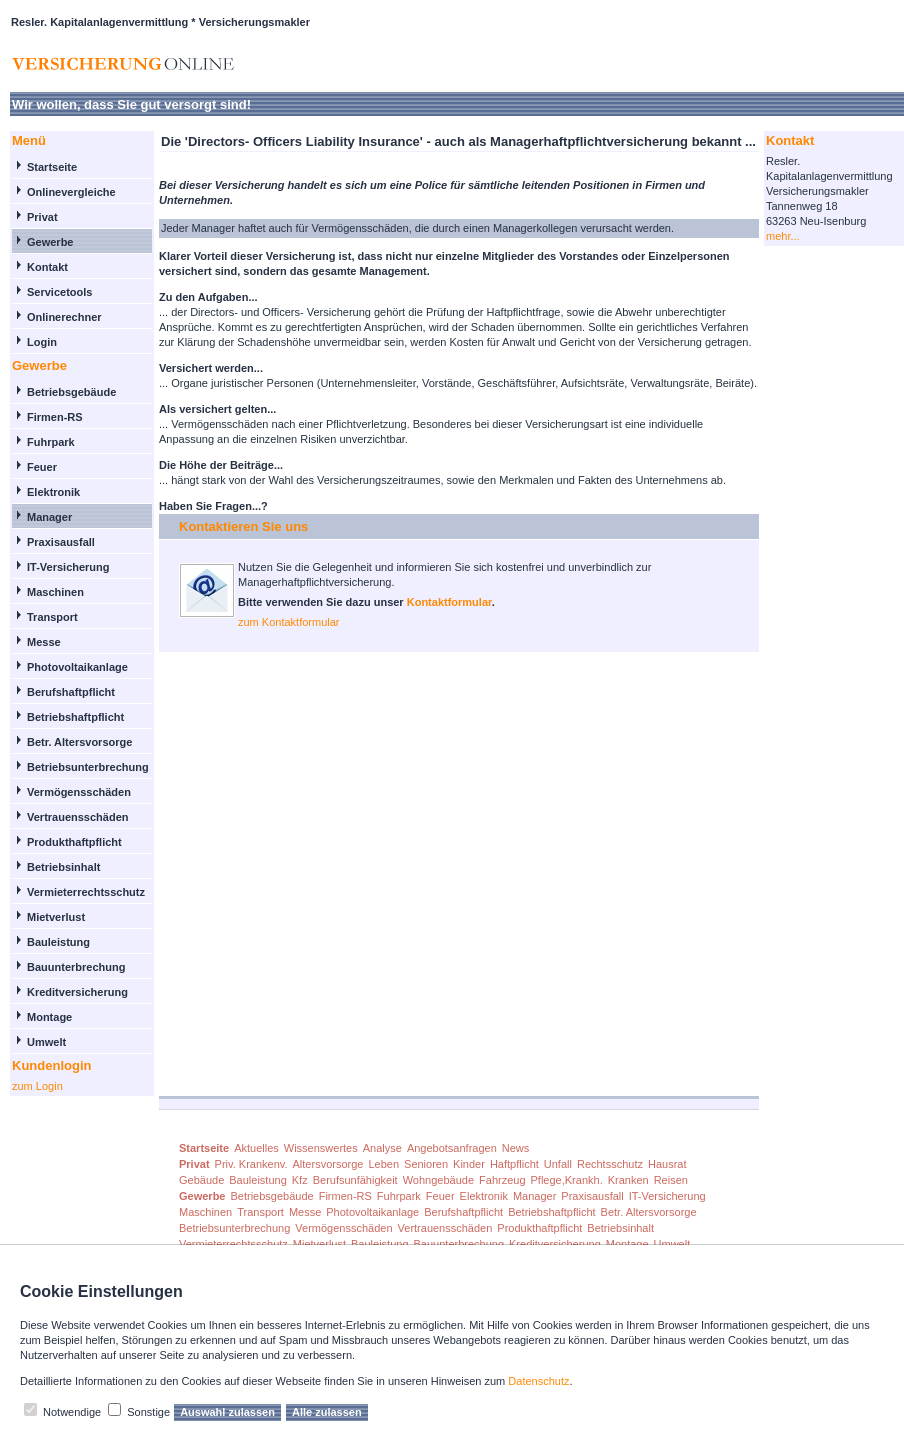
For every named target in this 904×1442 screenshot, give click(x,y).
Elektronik (53, 492)
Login (42, 342)
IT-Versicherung (68, 567)
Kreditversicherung (77, 992)
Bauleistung (58, 942)
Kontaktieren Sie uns (243, 526)
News (516, 1148)
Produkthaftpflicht (74, 842)
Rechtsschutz (610, 1164)
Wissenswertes (321, 1148)
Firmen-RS (55, 417)
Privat (42, 217)
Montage (49, 1017)
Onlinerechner (64, 317)
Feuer (42, 467)
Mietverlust (56, 917)
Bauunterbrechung (76, 967)
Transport (52, 617)
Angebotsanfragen (452, 1148)
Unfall (558, 1164)
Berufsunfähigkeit (355, 1180)
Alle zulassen (327, 1412)
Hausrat (667, 1164)
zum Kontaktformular (288, 622)
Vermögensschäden (79, 792)
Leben (383, 1164)
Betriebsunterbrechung (88, 767)
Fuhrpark (51, 442)
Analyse (382, 1148)
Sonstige (148, 1412)
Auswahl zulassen (227, 1412)
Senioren (426, 1164)
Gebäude (201, 1180)
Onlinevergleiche (71, 192)
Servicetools (59, 292)
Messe (44, 642)
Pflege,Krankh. (567, 1180)
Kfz (300, 1180)
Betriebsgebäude (71, 392)
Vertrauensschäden (78, 817)
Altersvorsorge (328, 1164)
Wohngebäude (438, 1180)
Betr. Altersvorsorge (79, 742)
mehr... (783, 236)
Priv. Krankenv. (251, 1164)
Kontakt (47, 267)
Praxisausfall (61, 542)
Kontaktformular (449, 602)
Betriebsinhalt (63, 867)
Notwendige (72, 1412)
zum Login (37, 1086)
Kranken (628, 1180)
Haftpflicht (514, 1164)
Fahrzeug (502, 1180)
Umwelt (46, 1042)
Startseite (52, 167)
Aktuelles (256, 1148)
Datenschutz (538, 1381)
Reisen (671, 1180)
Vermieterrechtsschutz (86, 892)
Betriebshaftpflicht (75, 717)
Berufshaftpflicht (71, 692)
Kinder (469, 1164)
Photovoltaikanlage (77, 667)
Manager (49, 517)
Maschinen (55, 592)
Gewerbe (50, 242)
